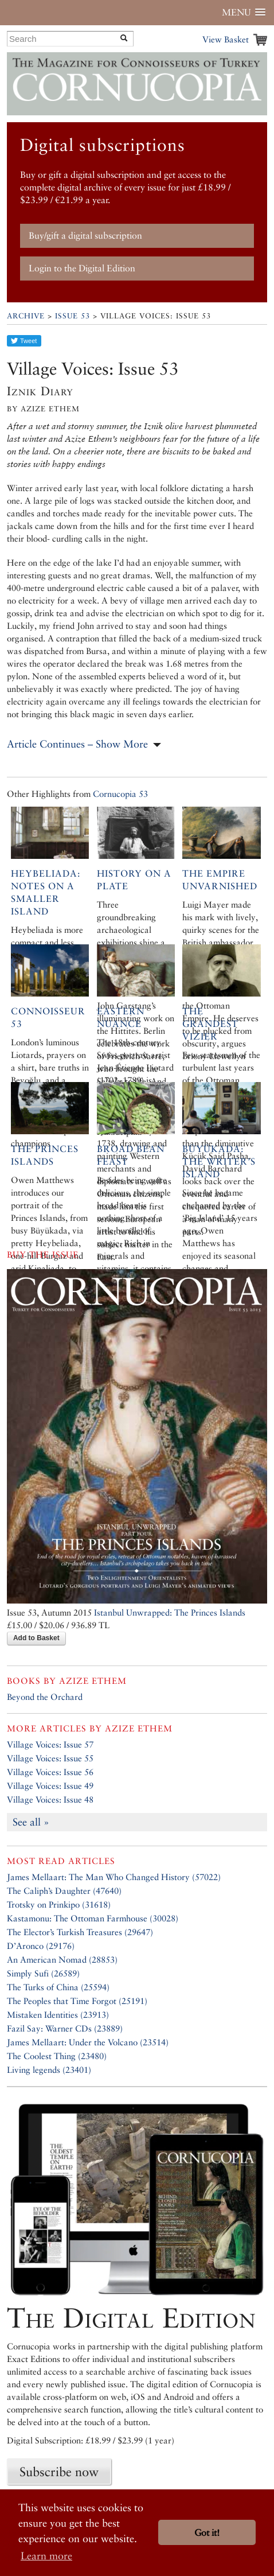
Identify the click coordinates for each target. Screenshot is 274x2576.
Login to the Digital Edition (82, 268)
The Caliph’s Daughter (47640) (64, 1891)
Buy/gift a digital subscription (85, 235)
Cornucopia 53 (120, 794)
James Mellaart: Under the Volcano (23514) (88, 2042)
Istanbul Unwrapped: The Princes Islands (169, 1612)
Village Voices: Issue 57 (50, 1744)
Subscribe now (59, 2471)
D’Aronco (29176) (41, 1946)
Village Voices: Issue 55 (50, 1758)
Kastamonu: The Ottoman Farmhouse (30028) (92, 1918)
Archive (26, 316)
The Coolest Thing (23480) (57, 2056)
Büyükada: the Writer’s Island (219, 1161)
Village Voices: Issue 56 (50, 1772)
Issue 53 (72, 316)
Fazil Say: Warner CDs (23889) (65, 2028)
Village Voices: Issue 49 (50, 1786)
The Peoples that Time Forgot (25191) (77, 2001)
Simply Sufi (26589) (43, 1973)
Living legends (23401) (49, 2070)
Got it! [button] (207, 2532)
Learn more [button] (46, 2556)
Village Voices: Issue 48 (50, 1799)
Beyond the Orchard (45, 1697)
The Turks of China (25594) (58, 1987)
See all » (31, 1822)
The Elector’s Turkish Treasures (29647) (80, 1932)
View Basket (225, 39)
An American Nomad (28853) (62, 1959)
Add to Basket (36, 1638)
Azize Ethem (93, 1681)
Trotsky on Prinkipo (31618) (59, 1904)
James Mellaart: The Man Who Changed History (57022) (114, 1877)
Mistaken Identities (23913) (58, 2014)
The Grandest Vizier (210, 1024)
